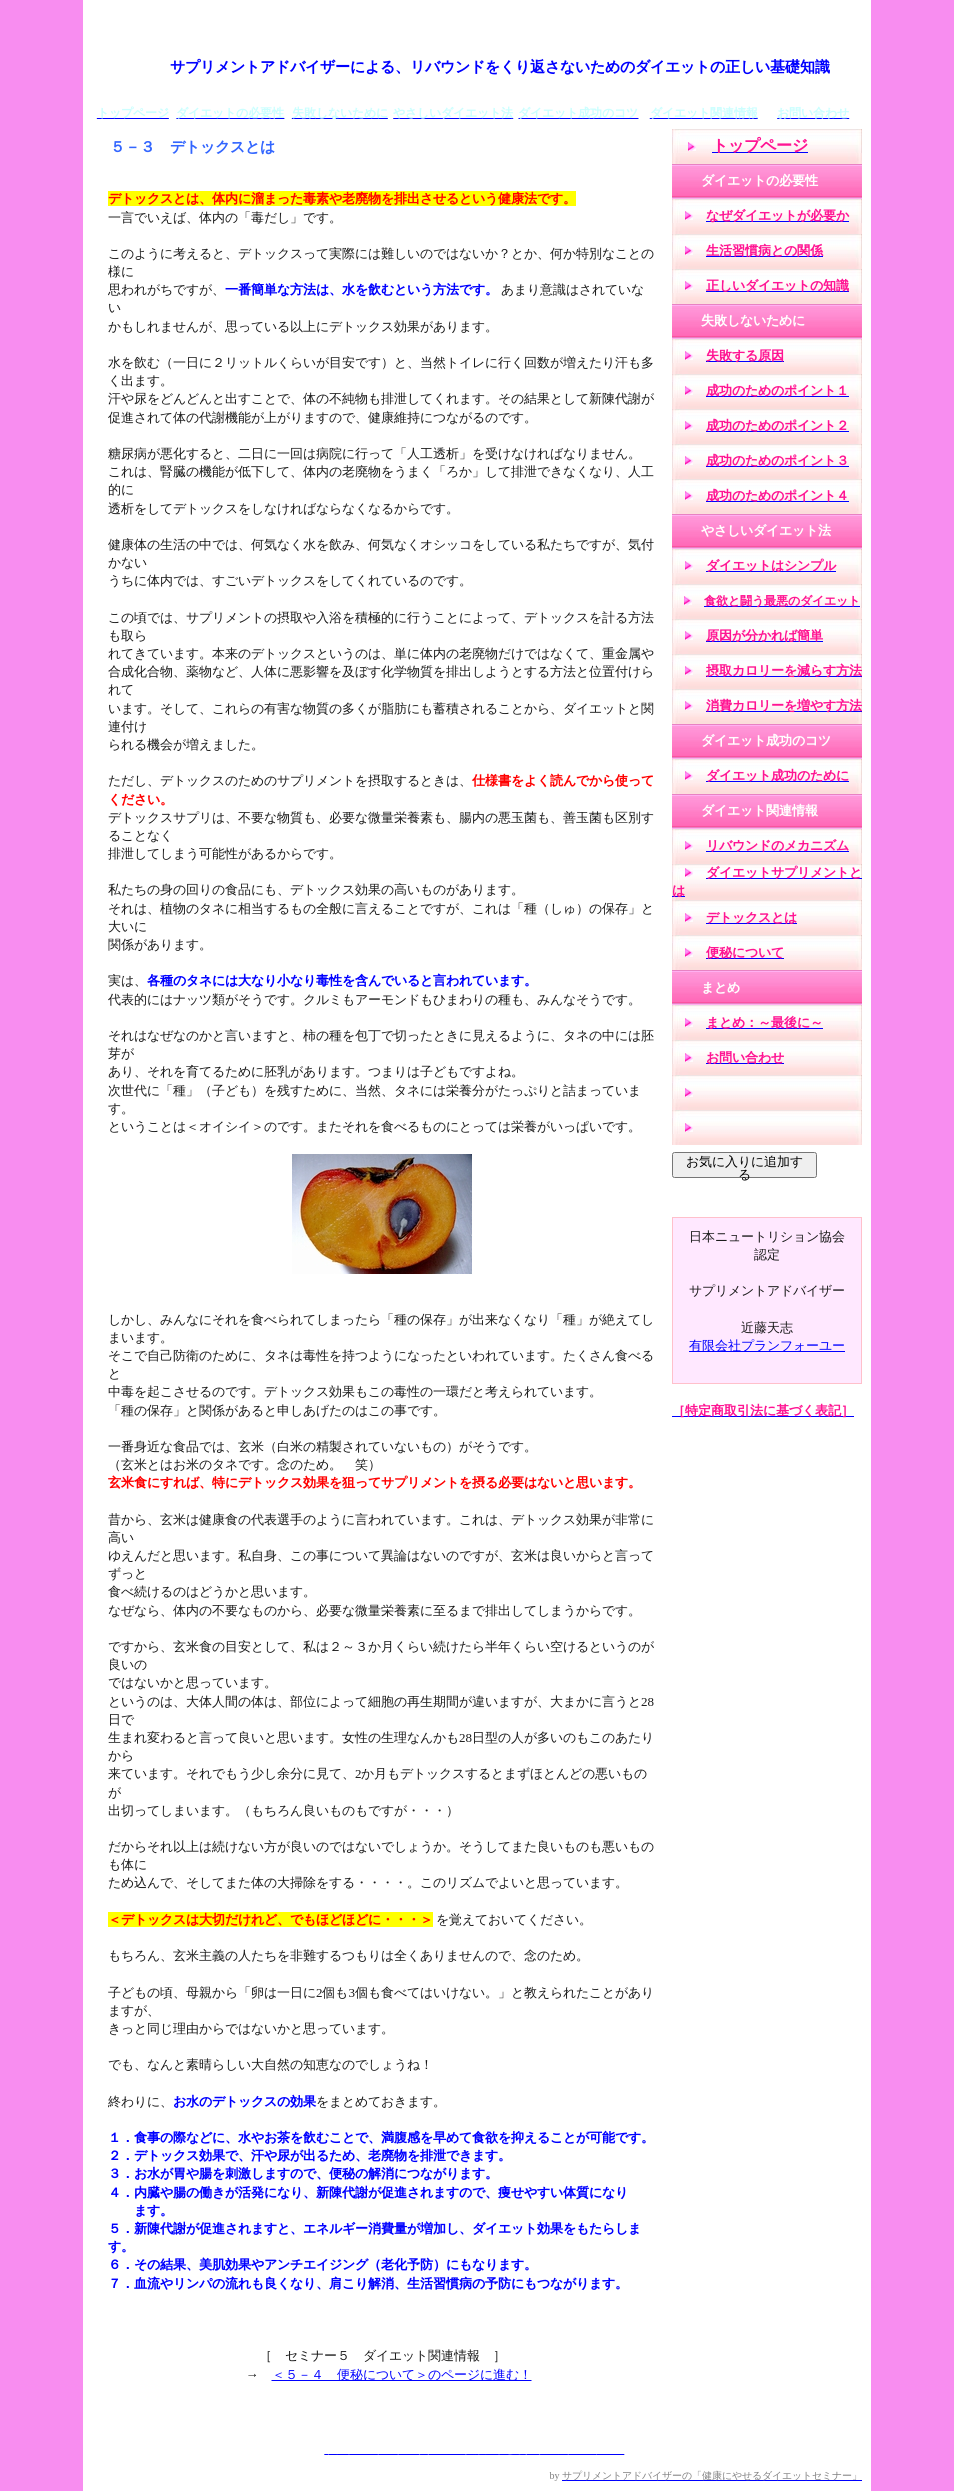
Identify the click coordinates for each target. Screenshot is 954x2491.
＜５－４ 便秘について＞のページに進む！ (402, 2374)
